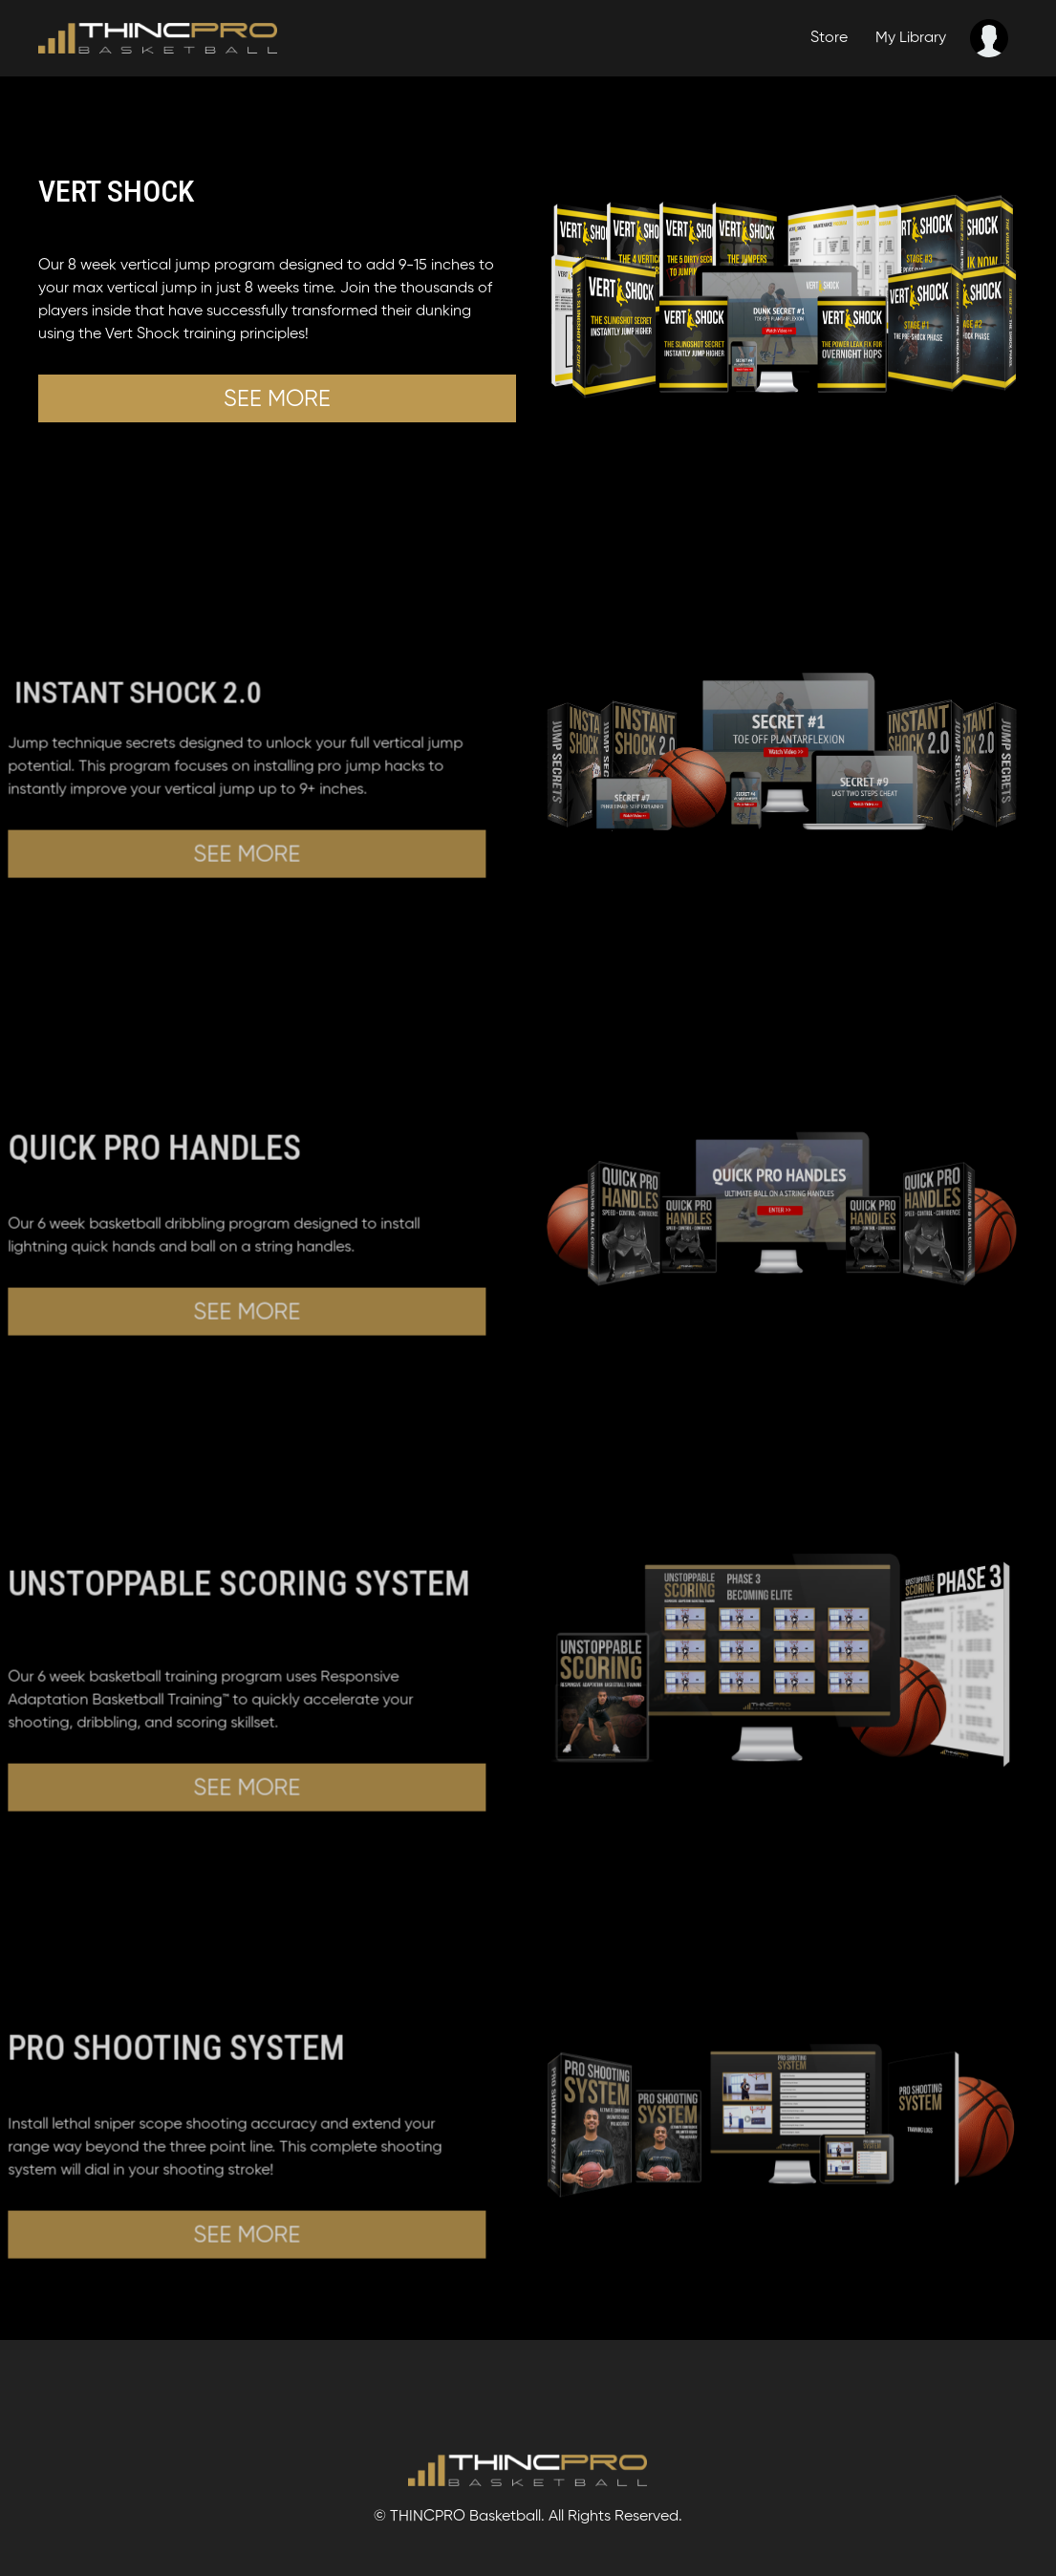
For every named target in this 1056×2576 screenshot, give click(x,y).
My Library (910, 38)
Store (829, 38)
